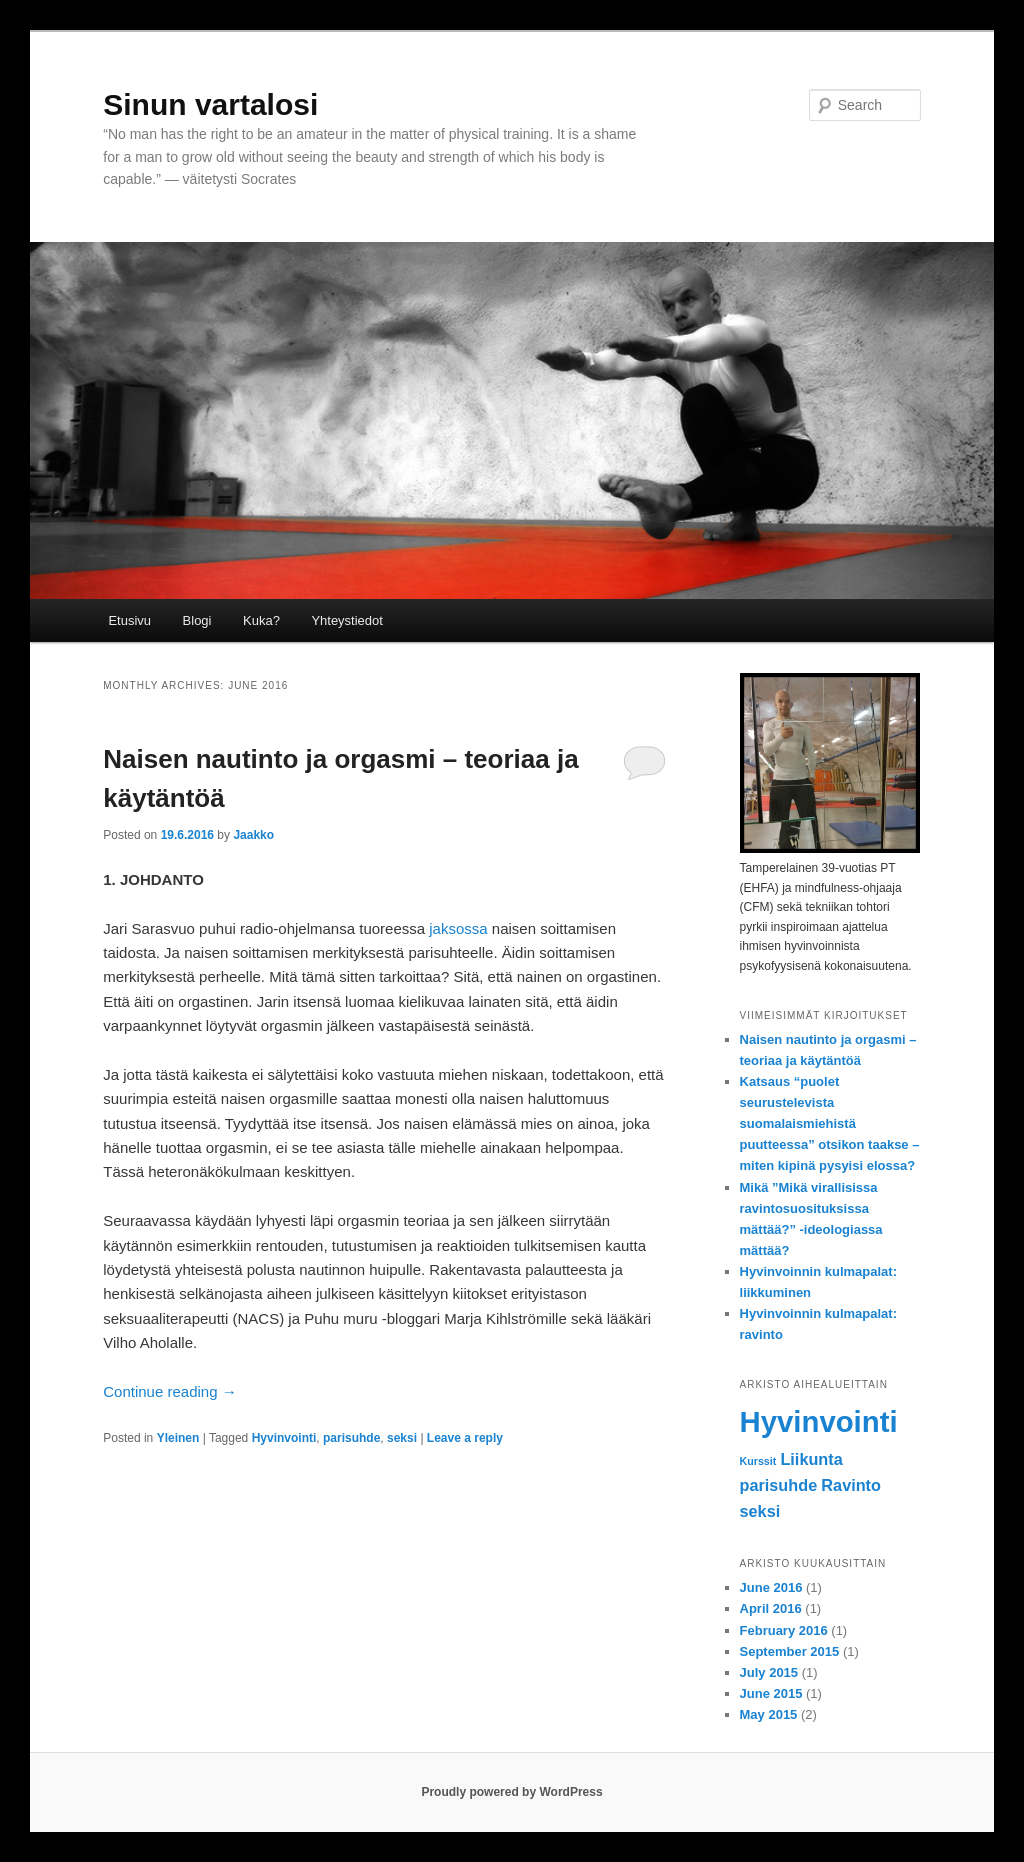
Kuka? (261, 620)
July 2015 (769, 1672)
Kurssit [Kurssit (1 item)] (758, 1461)
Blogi (197, 620)
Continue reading (169, 1391)
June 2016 (771, 1587)
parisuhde (351, 1438)
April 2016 (771, 1608)
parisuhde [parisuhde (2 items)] (779, 1485)
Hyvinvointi (284, 1438)
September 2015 (790, 1651)
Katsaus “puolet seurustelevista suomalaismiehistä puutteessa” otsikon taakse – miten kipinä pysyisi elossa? (830, 1124)
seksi (402, 1438)
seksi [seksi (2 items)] (760, 1511)
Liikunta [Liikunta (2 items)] (811, 1459)
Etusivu (129, 620)
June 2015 (771, 1693)
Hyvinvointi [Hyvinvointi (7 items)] (819, 1421)
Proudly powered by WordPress (511, 1792)
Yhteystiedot (347, 620)
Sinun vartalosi (210, 104)
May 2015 (769, 1714)
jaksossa (458, 928)
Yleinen (178, 1438)
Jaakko (253, 835)
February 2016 (784, 1630)
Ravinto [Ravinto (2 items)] (851, 1485)
